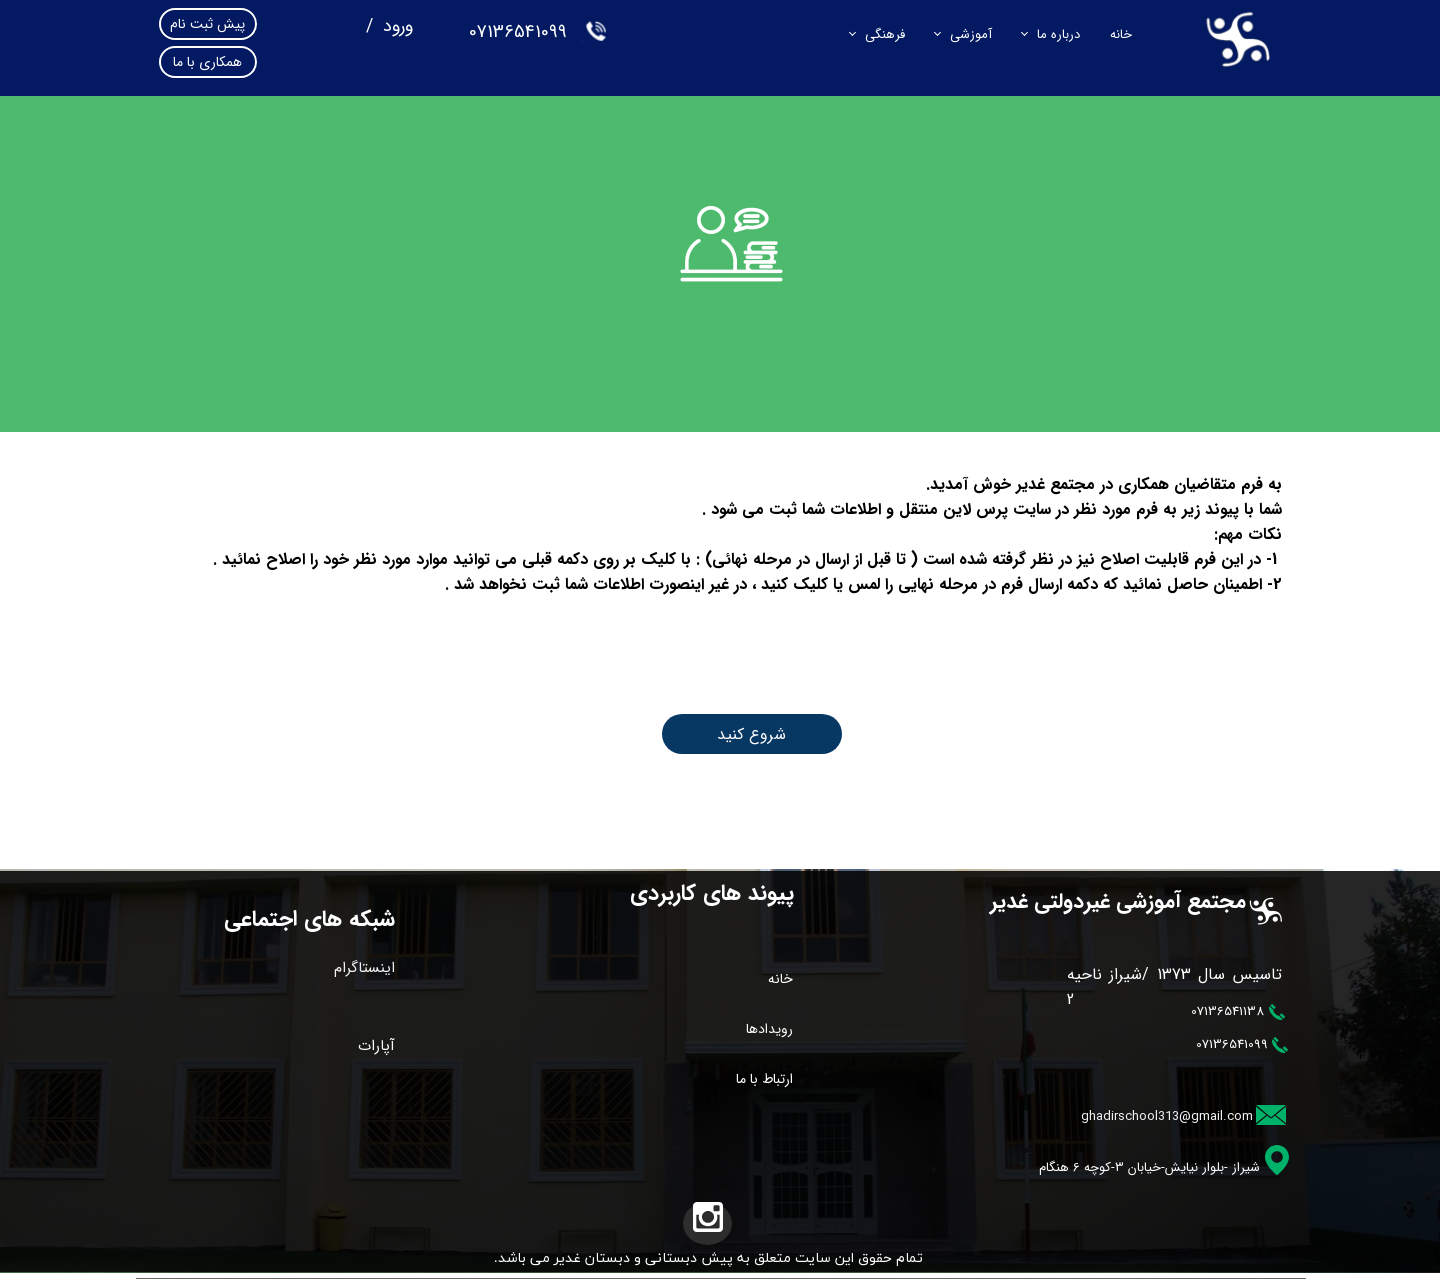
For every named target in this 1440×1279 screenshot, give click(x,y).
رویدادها (769, 1029)
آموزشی (971, 34)
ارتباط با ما (764, 1079)
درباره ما (1058, 34)
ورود (395, 26)
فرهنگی (885, 34)
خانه (1121, 34)
